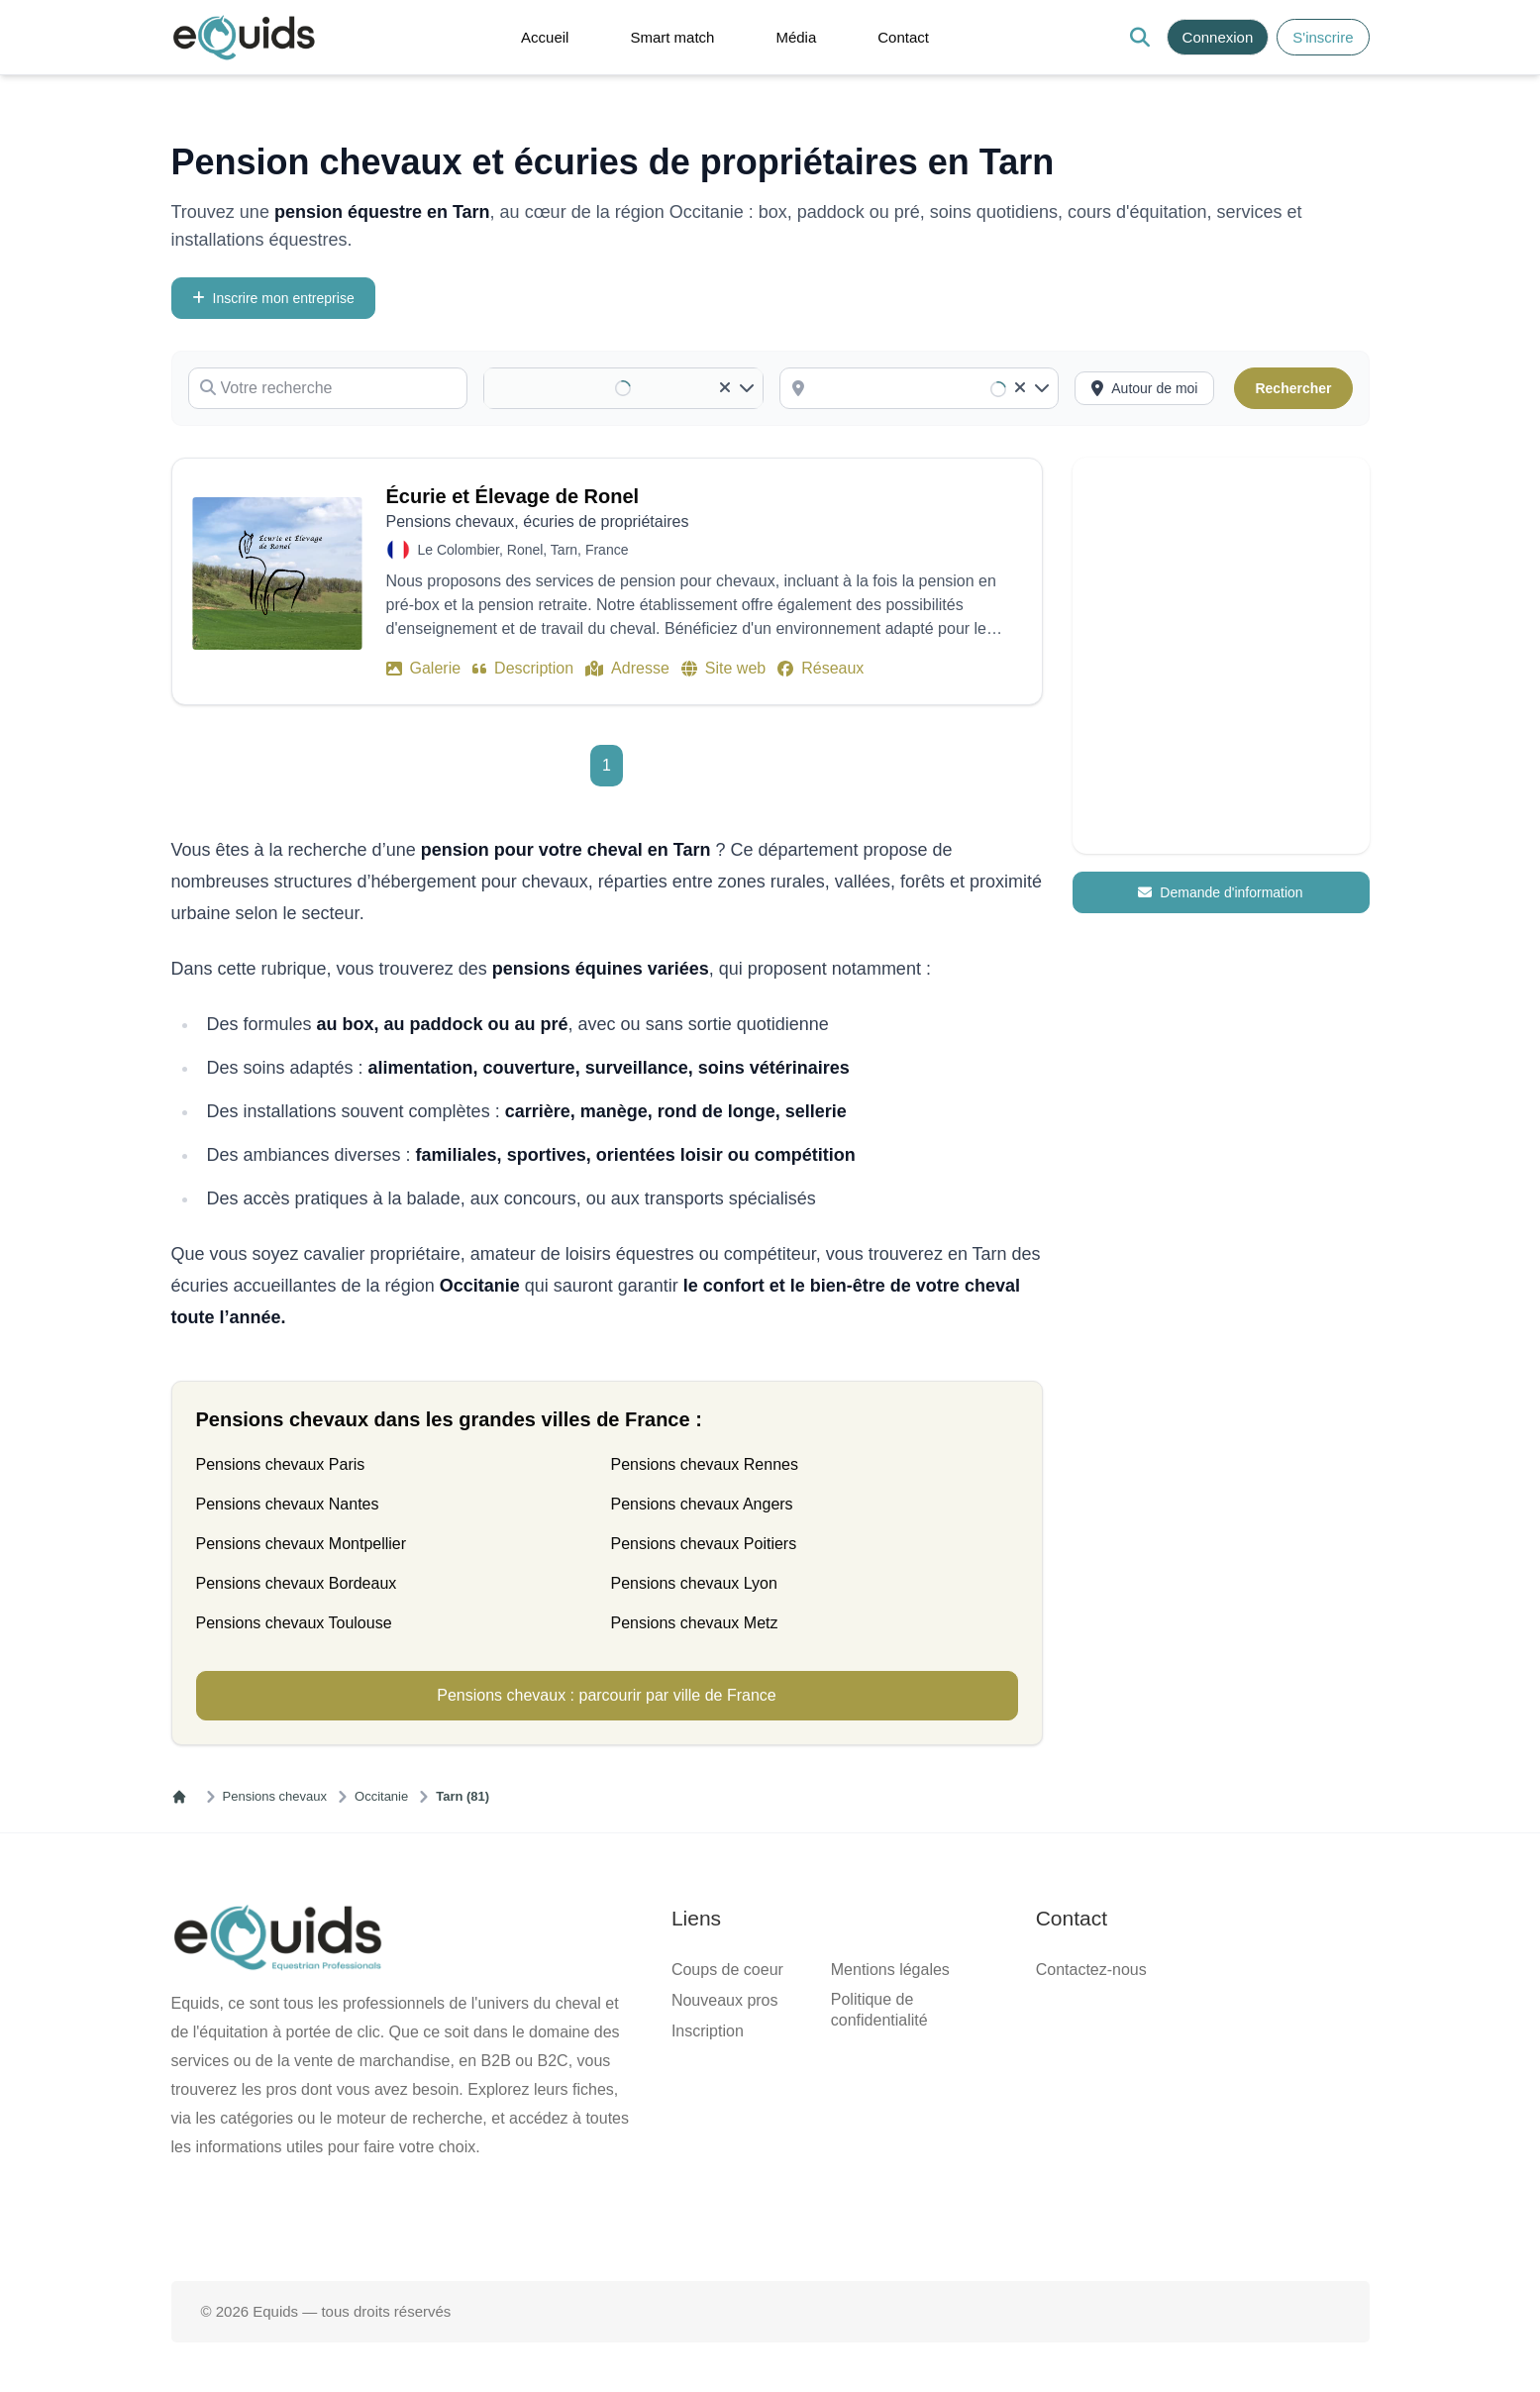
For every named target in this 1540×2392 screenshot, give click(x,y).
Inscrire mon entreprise (83, 268)
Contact (72, 136)
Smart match (88, 100)
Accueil (72, 82)
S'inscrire (57, 47)
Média (68, 118)
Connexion (125, 47)
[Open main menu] (300, 42)
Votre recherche (58, 287)
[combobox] (95, 1889)
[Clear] (16, 1914)
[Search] (16, 52)
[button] (352, 40)
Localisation (47, 1926)
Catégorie (38, 326)
